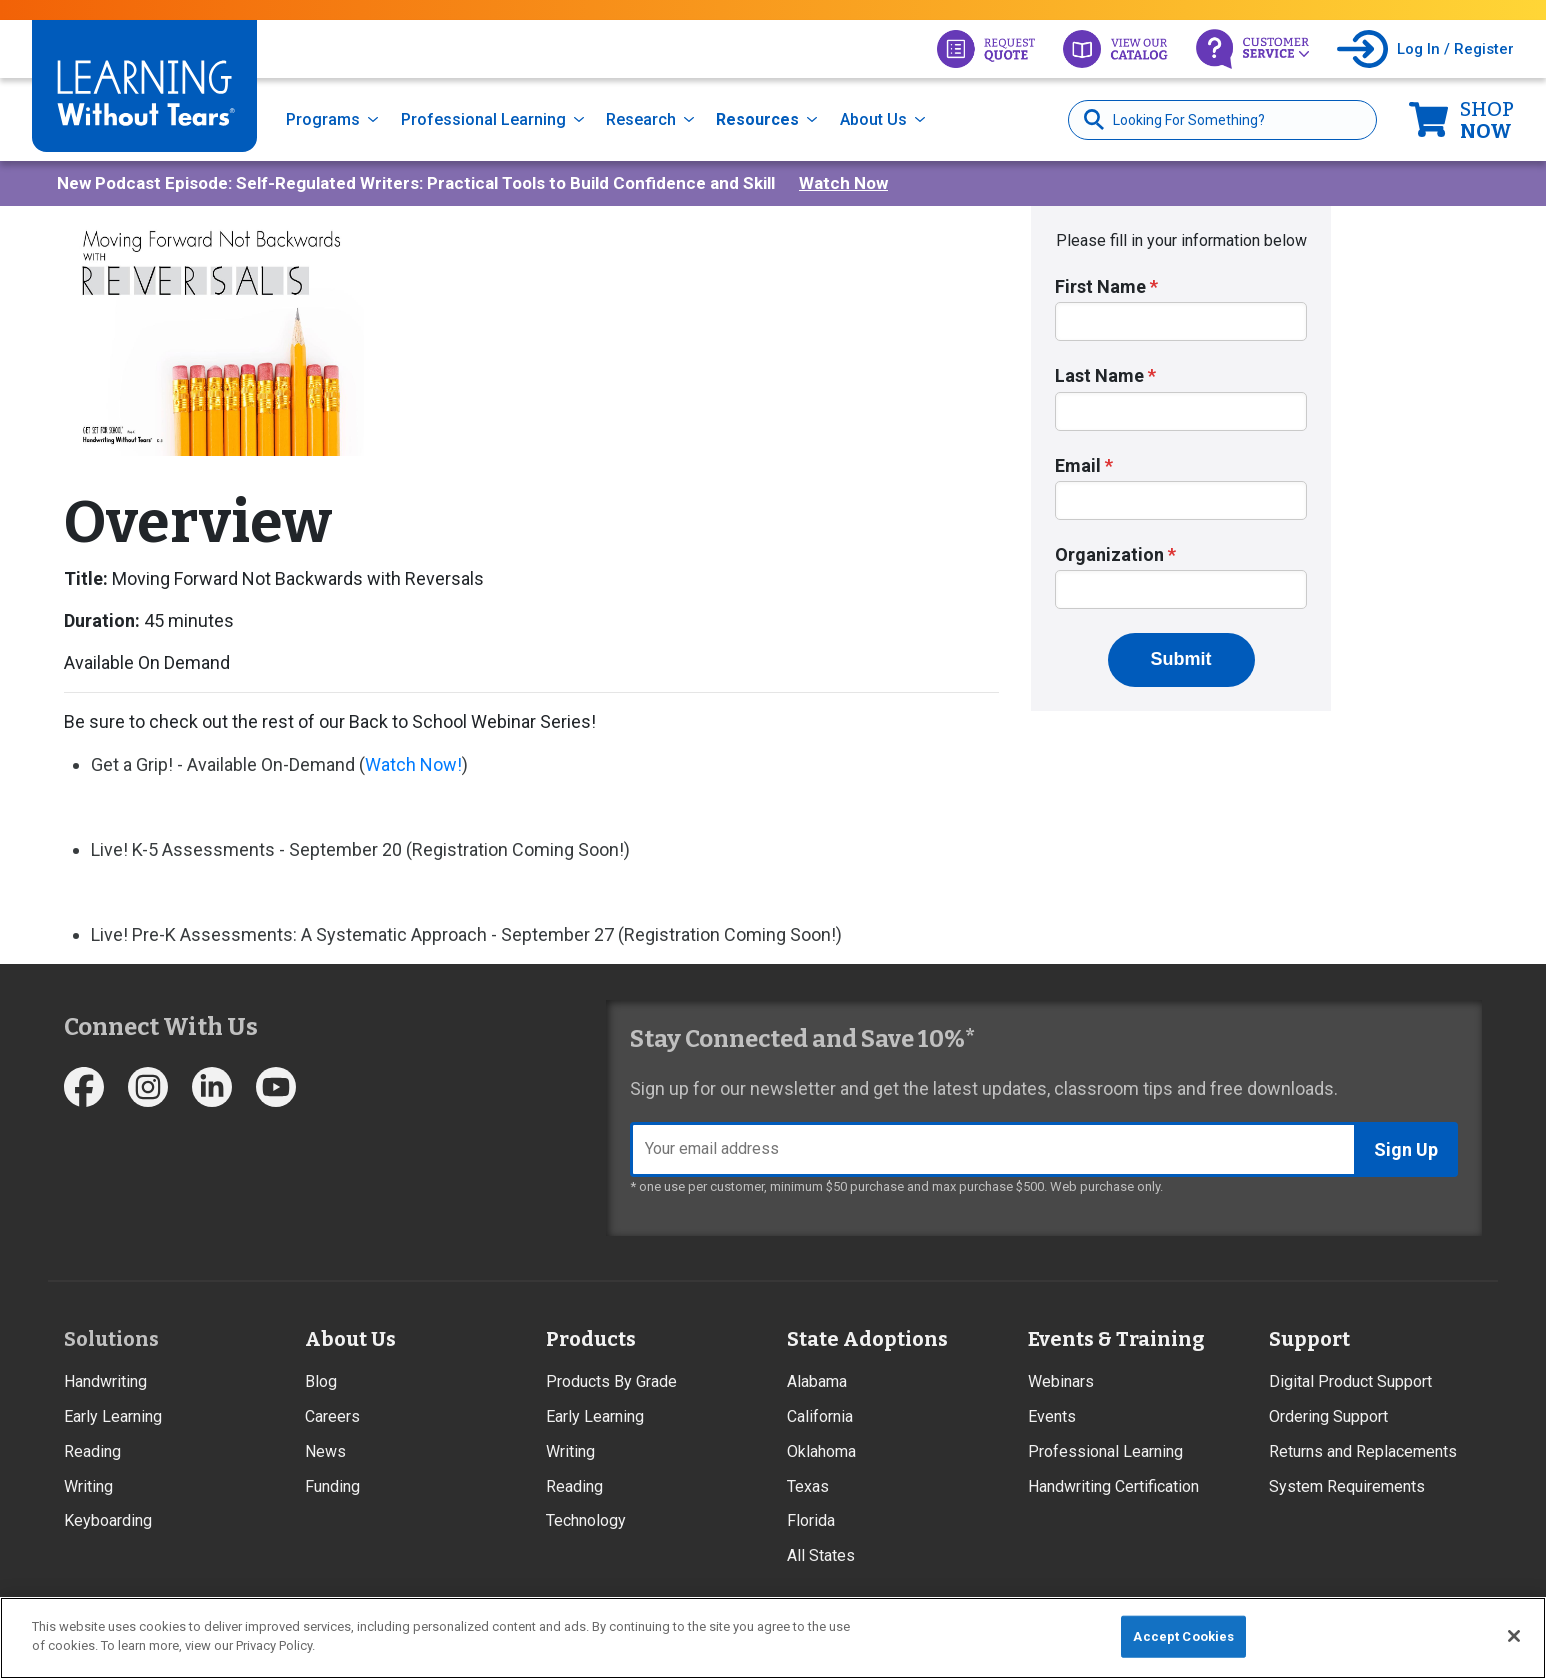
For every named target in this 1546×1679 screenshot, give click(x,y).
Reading (92, 1451)
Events (1052, 1416)
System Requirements (1347, 1486)
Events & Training (1116, 1339)
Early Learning (113, 1416)
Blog (321, 1381)
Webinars (1061, 1381)
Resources (757, 119)
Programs (323, 119)
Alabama (817, 1381)
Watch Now (843, 183)
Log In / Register (1455, 49)
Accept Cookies (1183, 1636)
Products (591, 1339)
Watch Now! (413, 764)
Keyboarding (108, 1520)
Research (641, 119)
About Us (873, 119)
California (820, 1416)
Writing (88, 1486)
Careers (332, 1416)
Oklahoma (821, 1451)
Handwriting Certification (1113, 1486)
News (325, 1451)
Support (1309, 1339)
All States (821, 1555)
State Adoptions (867, 1339)
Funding (332, 1486)
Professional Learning (483, 119)
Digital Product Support (1350, 1381)
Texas (808, 1486)
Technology (586, 1520)
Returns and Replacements (1363, 1451)
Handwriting (105, 1381)
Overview (198, 523)
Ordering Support (1328, 1416)
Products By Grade (611, 1381)
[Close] (1514, 1636)
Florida (811, 1520)
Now (1487, 120)
